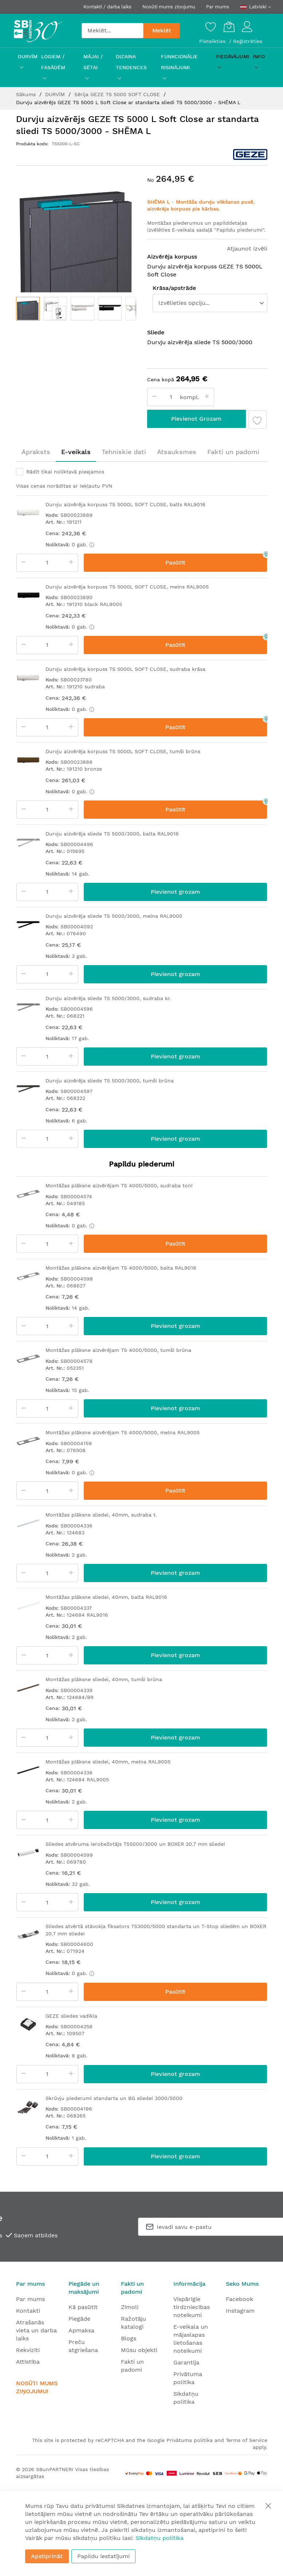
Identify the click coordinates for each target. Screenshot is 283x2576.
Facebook (239, 2299)
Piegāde (79, 2318)
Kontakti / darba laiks (107, 6)
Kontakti (28, 2310)
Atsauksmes (176, 452)
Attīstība (28, 2361)
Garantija (186, 2362)
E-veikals (76, 452)
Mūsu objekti (139, 2350)
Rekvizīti (28, 2350)
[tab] (36, 452)
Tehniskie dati (124, 452)
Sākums (27, 94)
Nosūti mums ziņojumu (168, 6)
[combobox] (113, 30)
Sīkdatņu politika (159, 2537)
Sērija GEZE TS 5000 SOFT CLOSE (118, 94)
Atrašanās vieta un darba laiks (36, 2330)
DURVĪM (56, 94)
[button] (55, 308)
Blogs (128, 2338)
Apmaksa (81, 2330)
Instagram (240, 2310)
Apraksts (35, 452)
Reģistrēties (247, 41)
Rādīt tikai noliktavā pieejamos (65, 472)
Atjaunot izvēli (247, 248)
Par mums (217, 6)
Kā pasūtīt (83, 2307)
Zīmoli (129, 2307)
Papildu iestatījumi (103, 2556)
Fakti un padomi (233, 452)
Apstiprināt (47, 2556)
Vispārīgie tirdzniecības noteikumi (191, 2307)
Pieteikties (213, 41)
